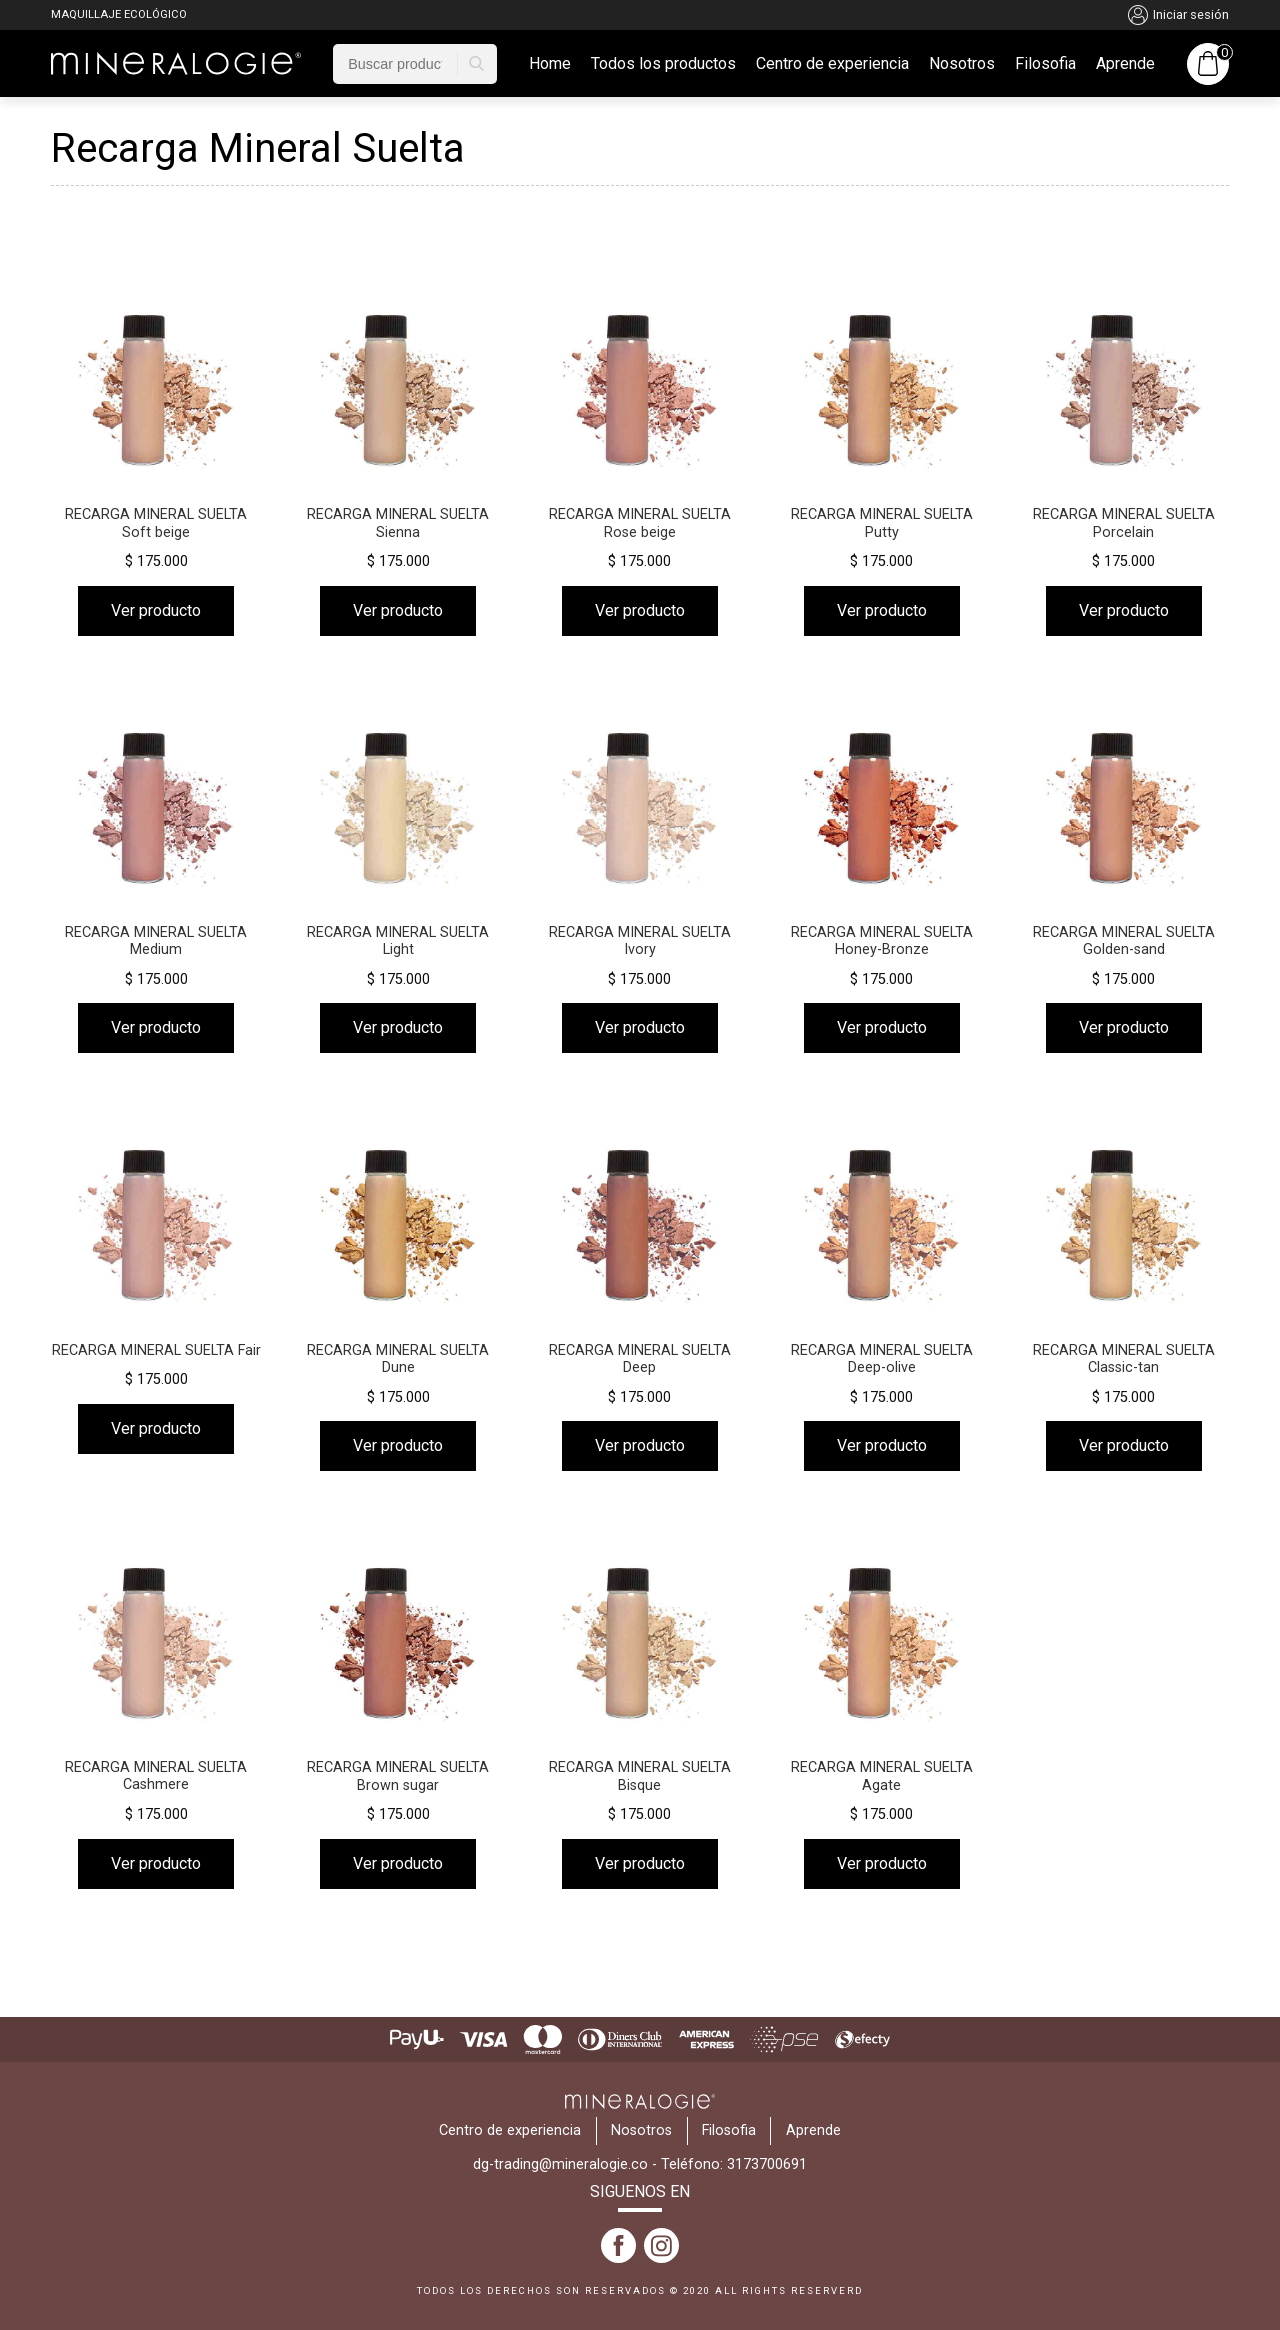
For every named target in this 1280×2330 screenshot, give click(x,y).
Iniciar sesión (1178, 15)
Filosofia (1045, 64)
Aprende (1125, 64)
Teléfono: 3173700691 (734, 2164)
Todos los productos (663, 64)
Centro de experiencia (832, 64)
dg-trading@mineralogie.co (560, 2164)
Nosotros (962, 64)
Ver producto (156, 610)
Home (550, 64)
